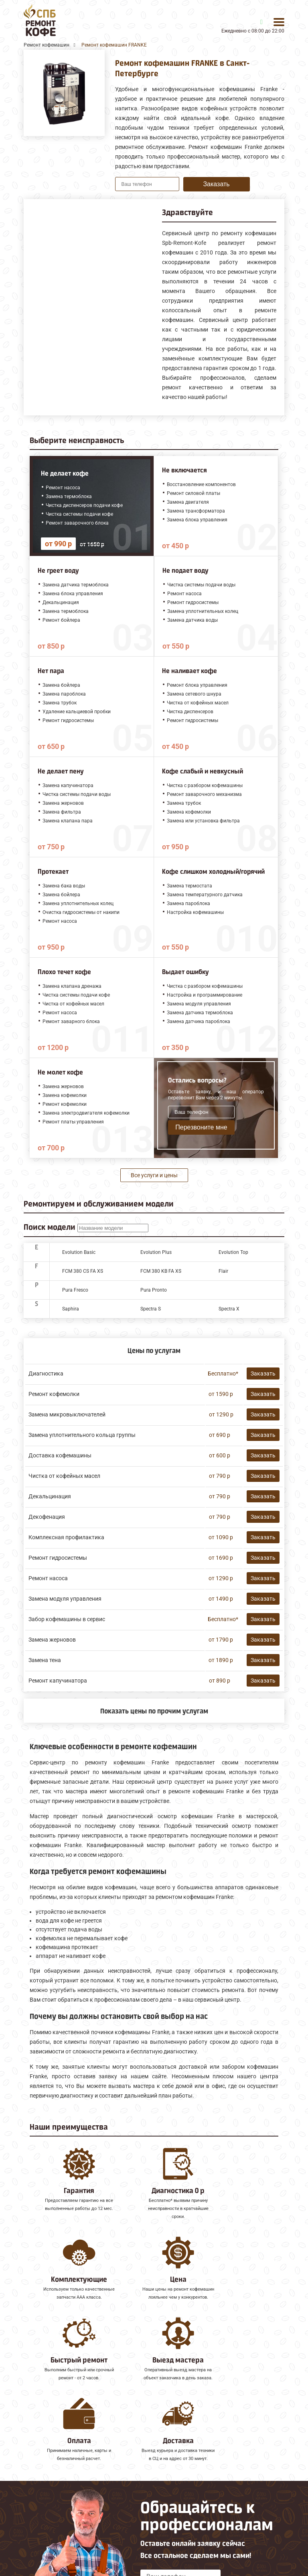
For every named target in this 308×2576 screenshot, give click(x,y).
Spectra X (229, 1309)
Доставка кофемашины (59, 1455)
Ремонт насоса (48, 1578)
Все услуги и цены (154, 1175)
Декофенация (46, 1517)
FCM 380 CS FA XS (82, 1271)
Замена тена (44, 1660)
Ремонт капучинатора (57, 1680)
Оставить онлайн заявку (180, 2515)
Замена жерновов (52, 1639)
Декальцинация (49, 1496)
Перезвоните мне (201, 1127)
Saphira (70, 1309)
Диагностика (45, 1373)
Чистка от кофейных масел (64, 1476)
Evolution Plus (156, 1252)
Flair (223, 1271)
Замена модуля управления (64, 1598)
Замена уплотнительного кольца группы (82, 1435)
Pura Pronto (153, 1290)
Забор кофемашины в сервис (66, 1619)
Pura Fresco (75, 1290)
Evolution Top (233, 1252)
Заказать (216, 184)
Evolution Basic (78, 1252)
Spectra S (150, 1309)
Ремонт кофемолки (53, 1394)
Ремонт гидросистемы (57, 1558)
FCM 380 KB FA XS (160, 1271)
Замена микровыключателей (66, 1414)
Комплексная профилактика (66, 1537)
